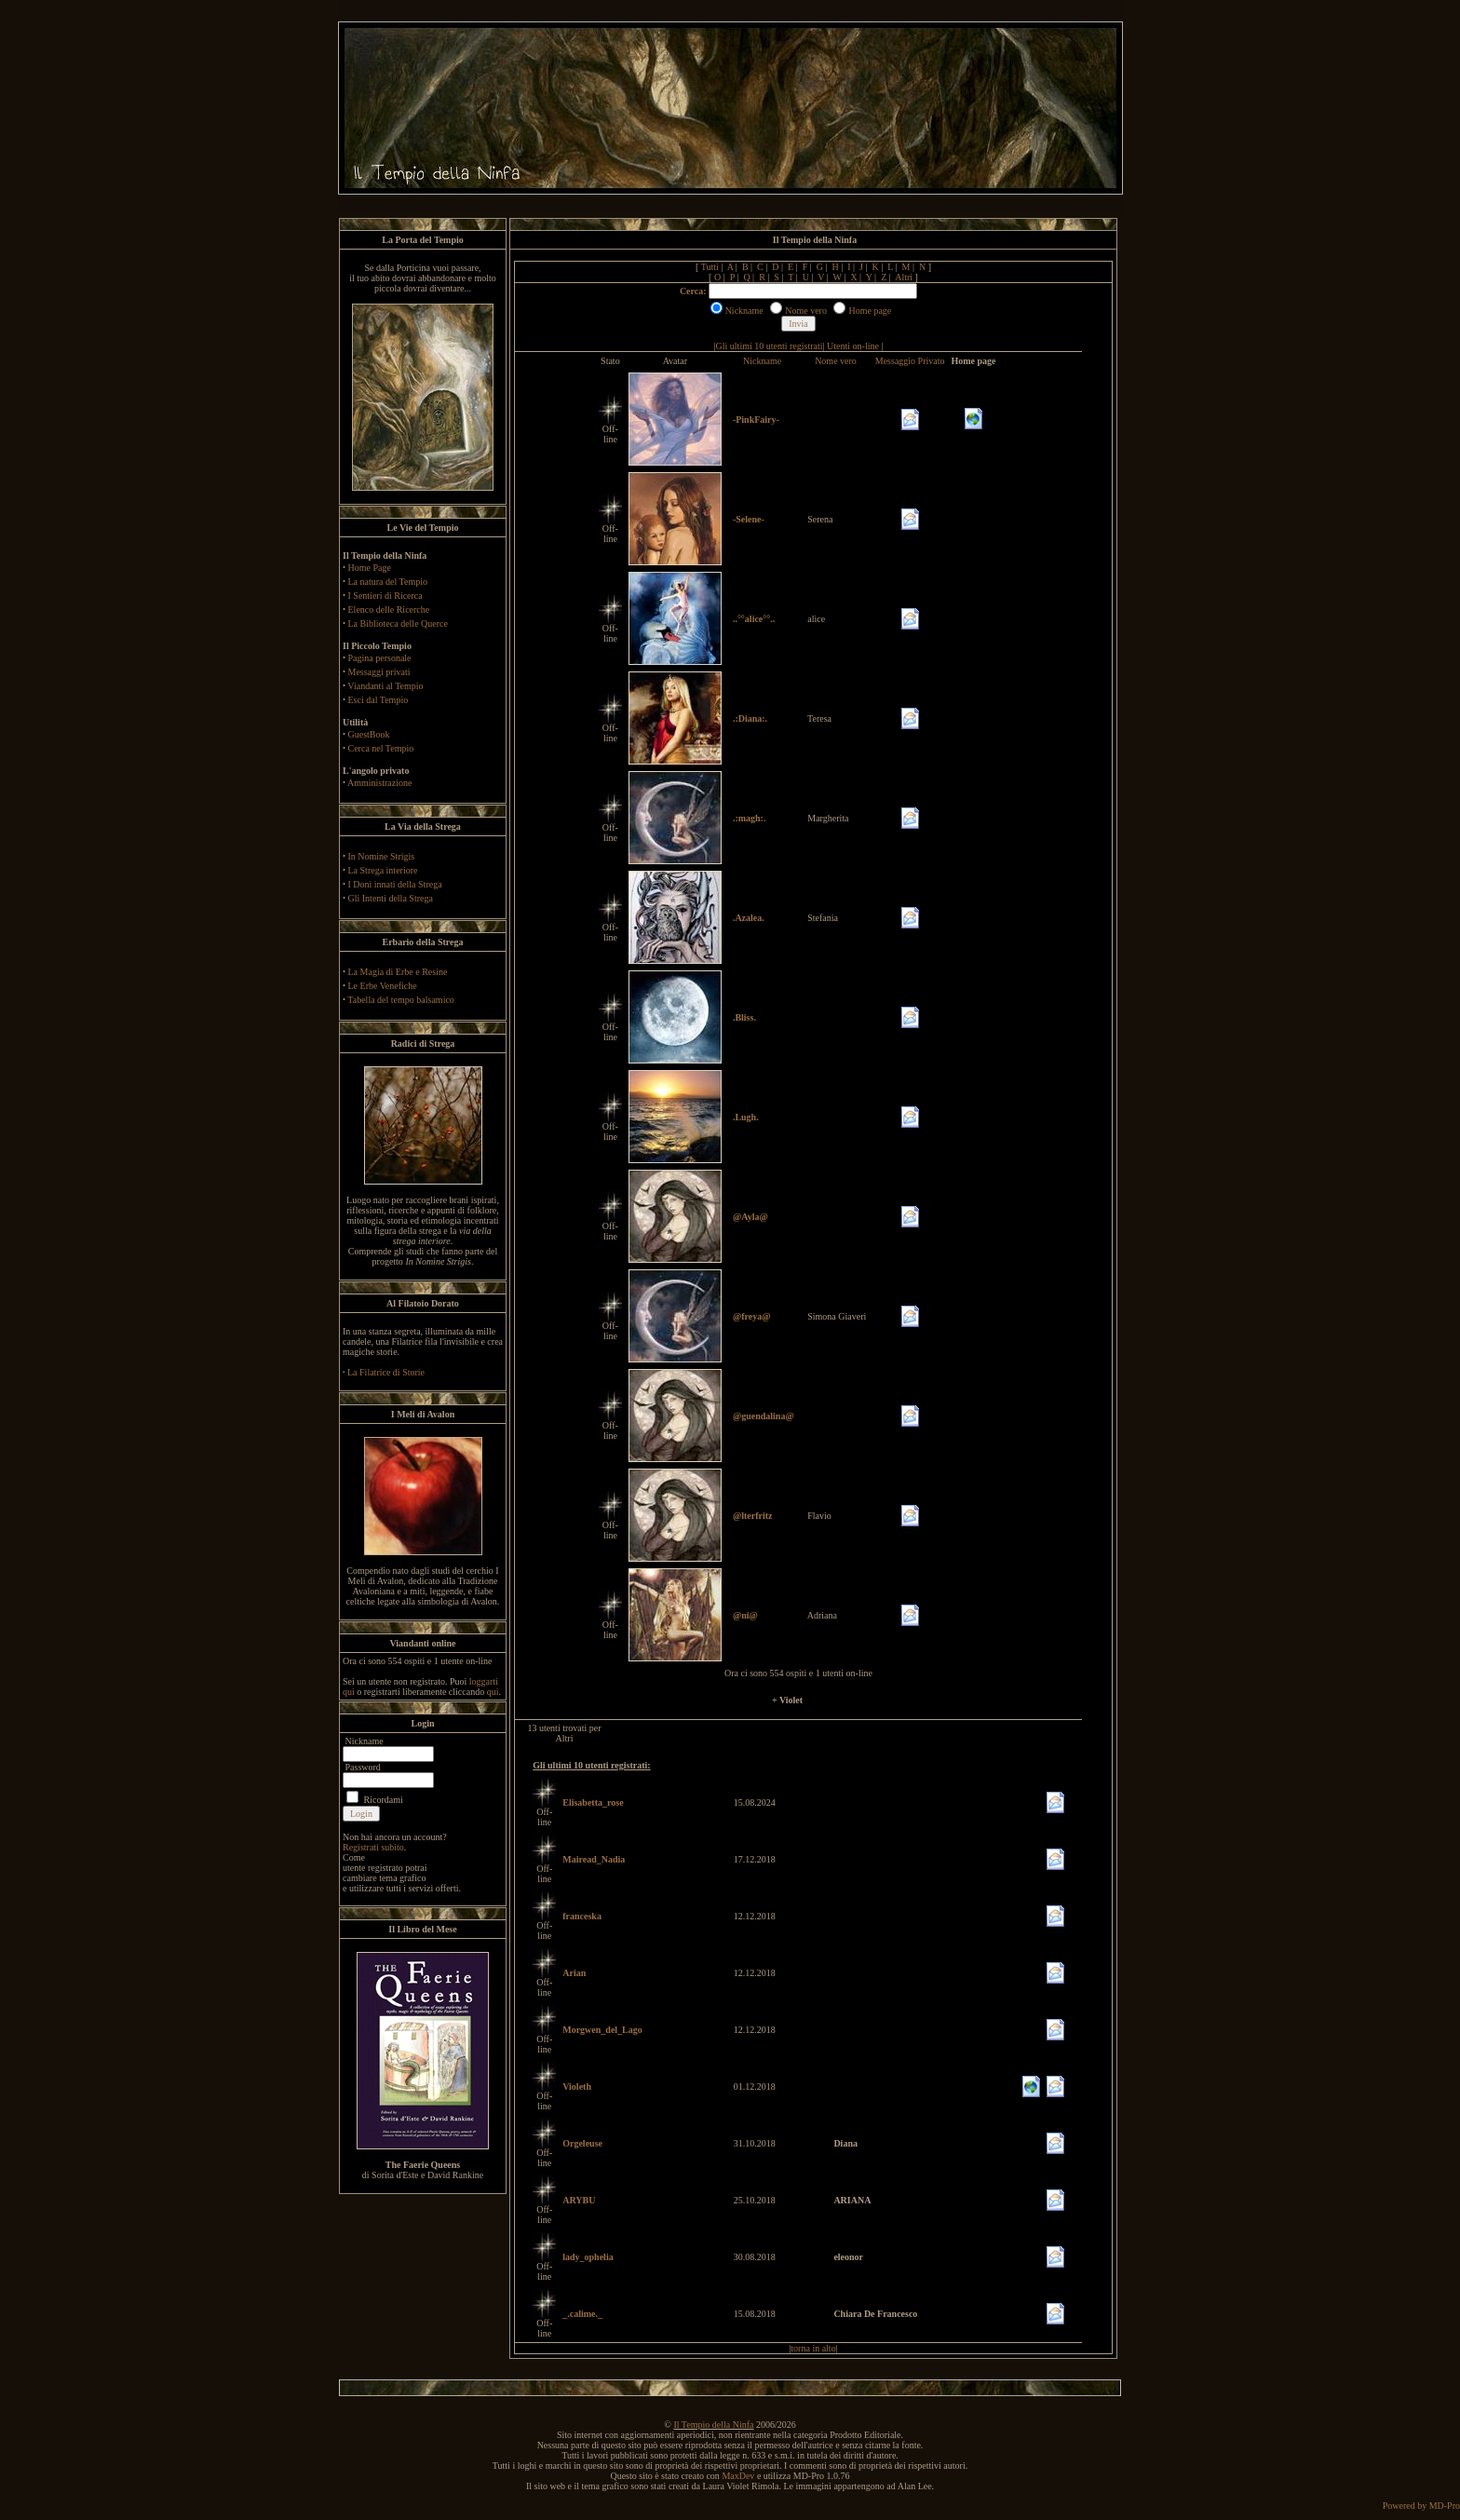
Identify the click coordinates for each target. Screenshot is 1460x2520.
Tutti (710, 267)
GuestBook (369, 734)
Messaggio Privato (910, 361)
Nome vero (836, 361)
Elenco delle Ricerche (389, 609)
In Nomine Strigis (381, 856)
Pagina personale (380, 658)
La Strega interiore (383, 870)
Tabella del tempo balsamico (400, 1000)
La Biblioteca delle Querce (398, 623)
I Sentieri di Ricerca (385, 595)
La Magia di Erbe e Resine (398, 972)
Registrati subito (373, 1847)
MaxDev (738, 2476)
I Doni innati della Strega (395, 884)
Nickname (762, 361)
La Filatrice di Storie (386, 1372)
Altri (903, 277)
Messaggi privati (379, 672)
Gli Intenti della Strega (390, 898)
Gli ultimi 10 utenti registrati (769, 346)
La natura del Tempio (387, 581)
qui (493, 1692)
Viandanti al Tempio (385, 686)
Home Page (369, 567)
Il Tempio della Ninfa (713, 2424)
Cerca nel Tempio (381, 748)
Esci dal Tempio (378, 700)
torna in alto (813, 2348)
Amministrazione (379, 783)
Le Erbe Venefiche (382, 986)
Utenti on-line (853, 346)
